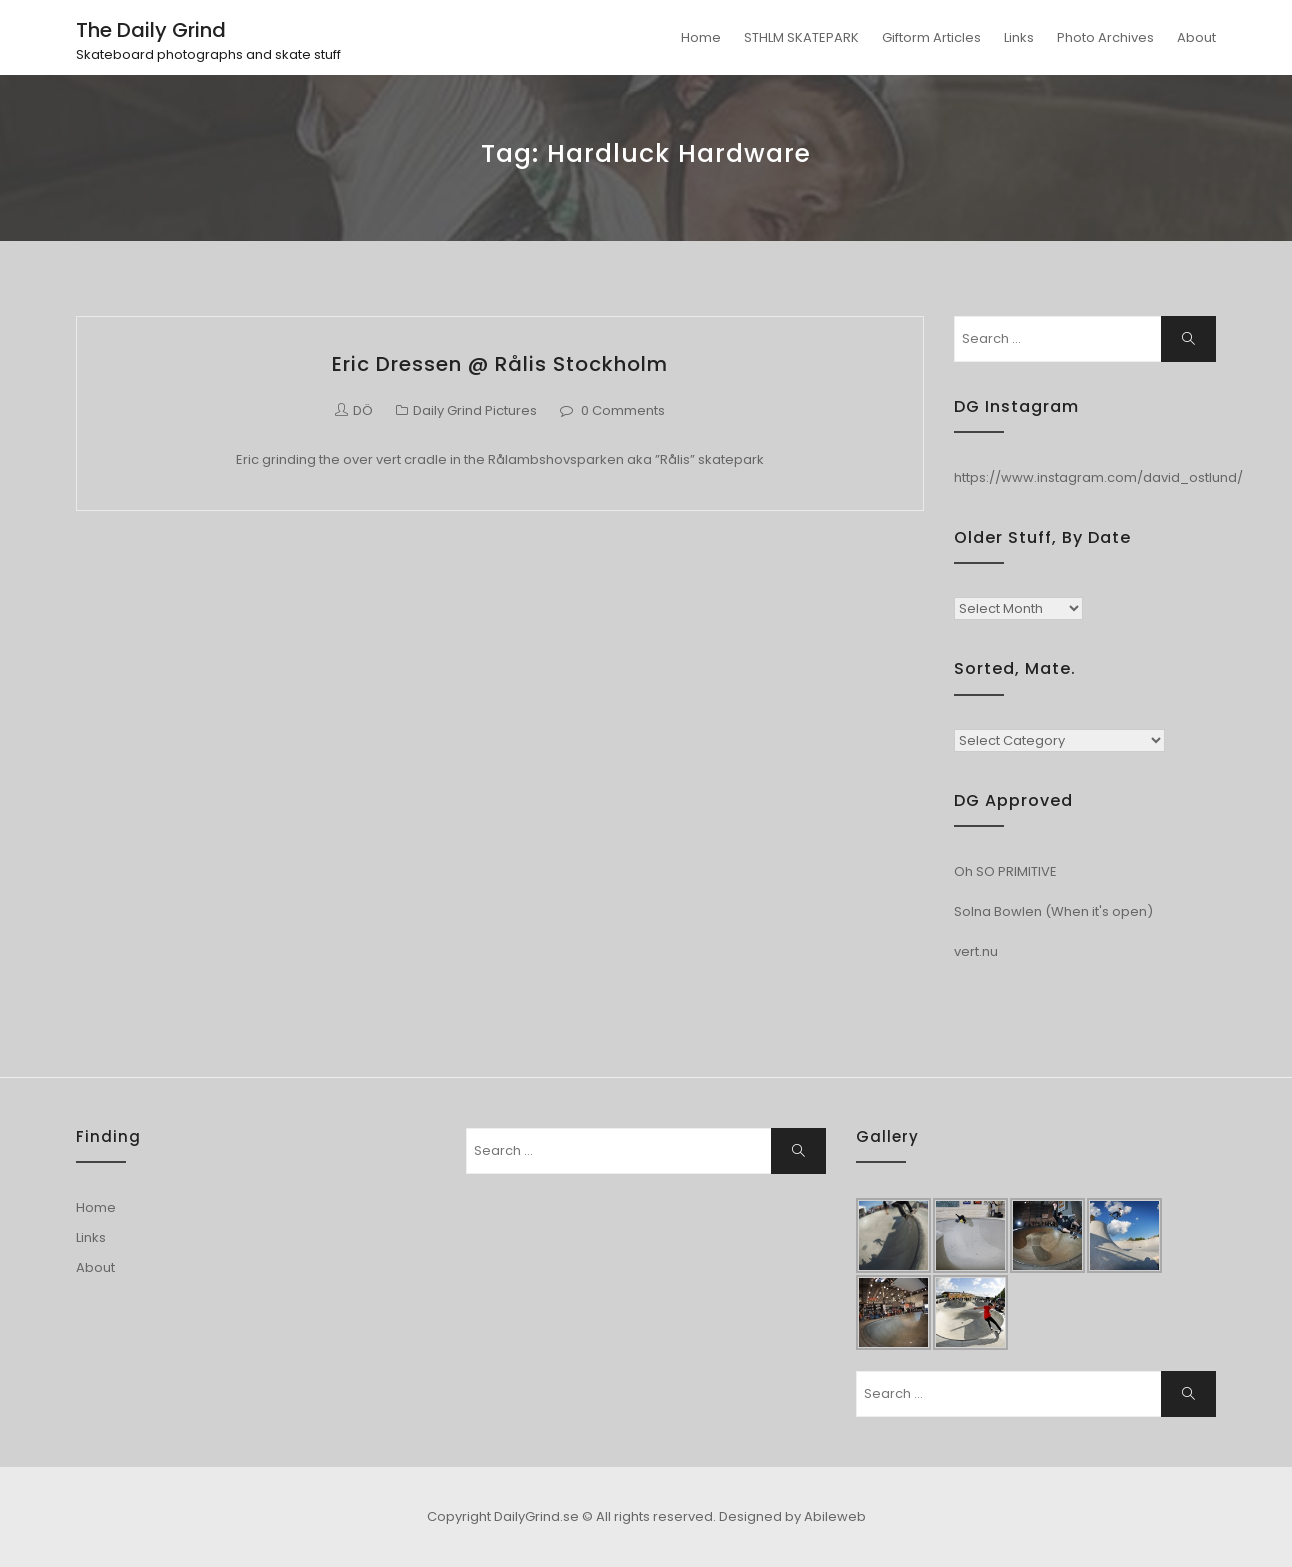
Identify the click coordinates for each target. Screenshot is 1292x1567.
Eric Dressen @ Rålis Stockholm (500, 364)
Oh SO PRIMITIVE (1005, 871)
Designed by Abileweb (792, 1516)
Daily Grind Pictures (475, 410)
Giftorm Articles (931, 37)
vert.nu (976, 951)
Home (701, 37)
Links (1019, 37)
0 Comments (623, 410)
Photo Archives (1105, 37)
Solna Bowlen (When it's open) (1053, 911)
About (1196, 37)
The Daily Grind (151, 30)
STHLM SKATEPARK (801, 37)
